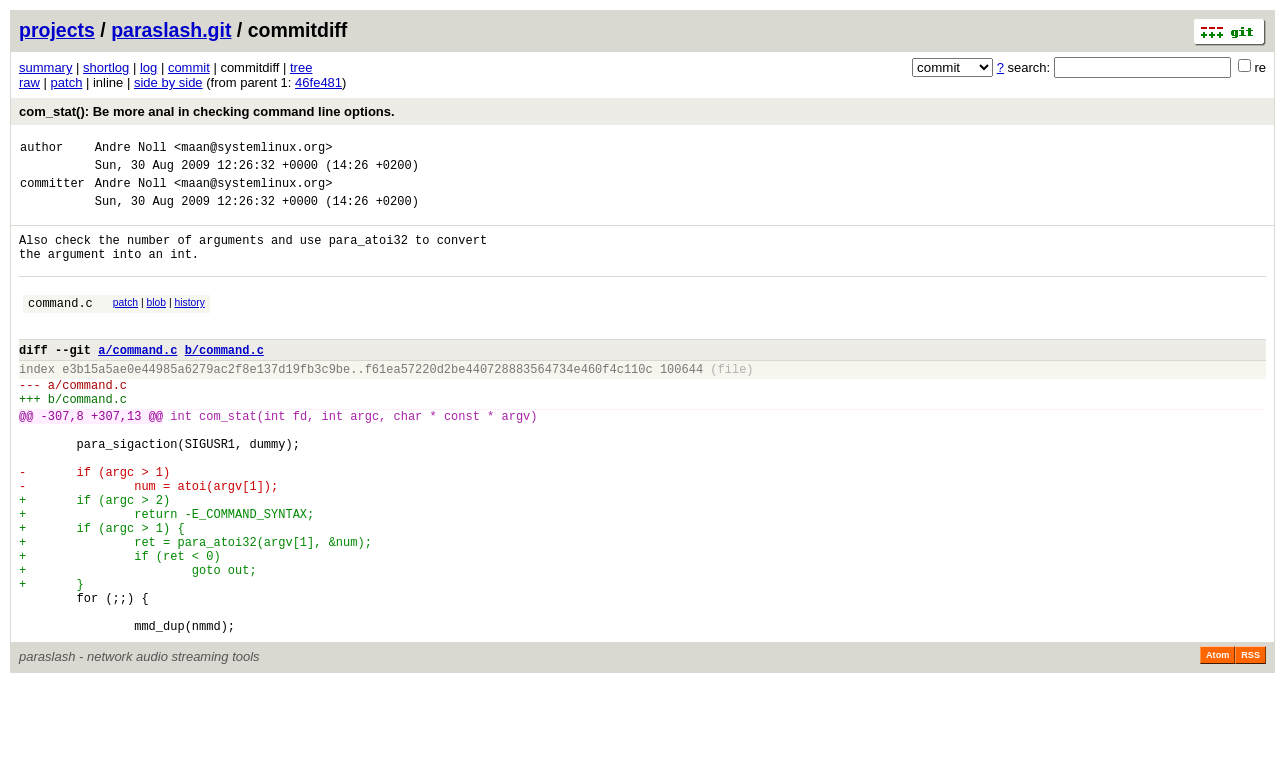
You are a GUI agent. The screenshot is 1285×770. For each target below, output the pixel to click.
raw (29, 82)
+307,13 (116, 457)
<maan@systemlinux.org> (253, 149)
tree (301, 67)
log (148, 67)
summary (45, 67)
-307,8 (62, 457)
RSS (1250, 742)
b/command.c (224, 379)
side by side (168, 82)
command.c (60, 326)
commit (189, 67)
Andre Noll (131, 149)
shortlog (106, 67)
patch (67, 82)
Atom (1217, 742)
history (189, 323)
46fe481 (318, 82)
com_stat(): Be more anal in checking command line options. (207, 111)
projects (57, 30)
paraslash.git (171, 30)
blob (157, 323)
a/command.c (137, 379)
